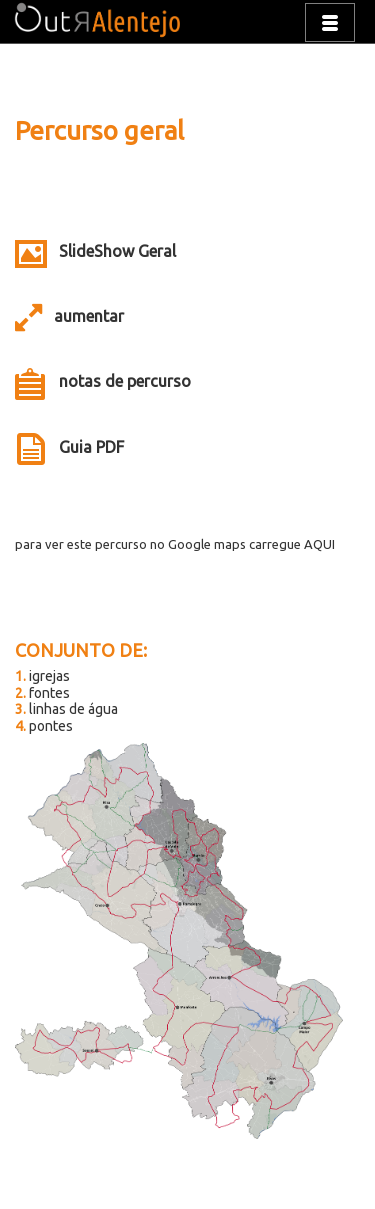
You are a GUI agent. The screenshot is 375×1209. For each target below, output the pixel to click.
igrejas (42, 676)
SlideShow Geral (117, 251)
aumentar (89, 316)
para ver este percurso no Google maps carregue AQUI (175, 544)
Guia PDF (91, 447)
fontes (42, 693)
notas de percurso (125, 381)
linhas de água (66, 709)
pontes (44, 726)
